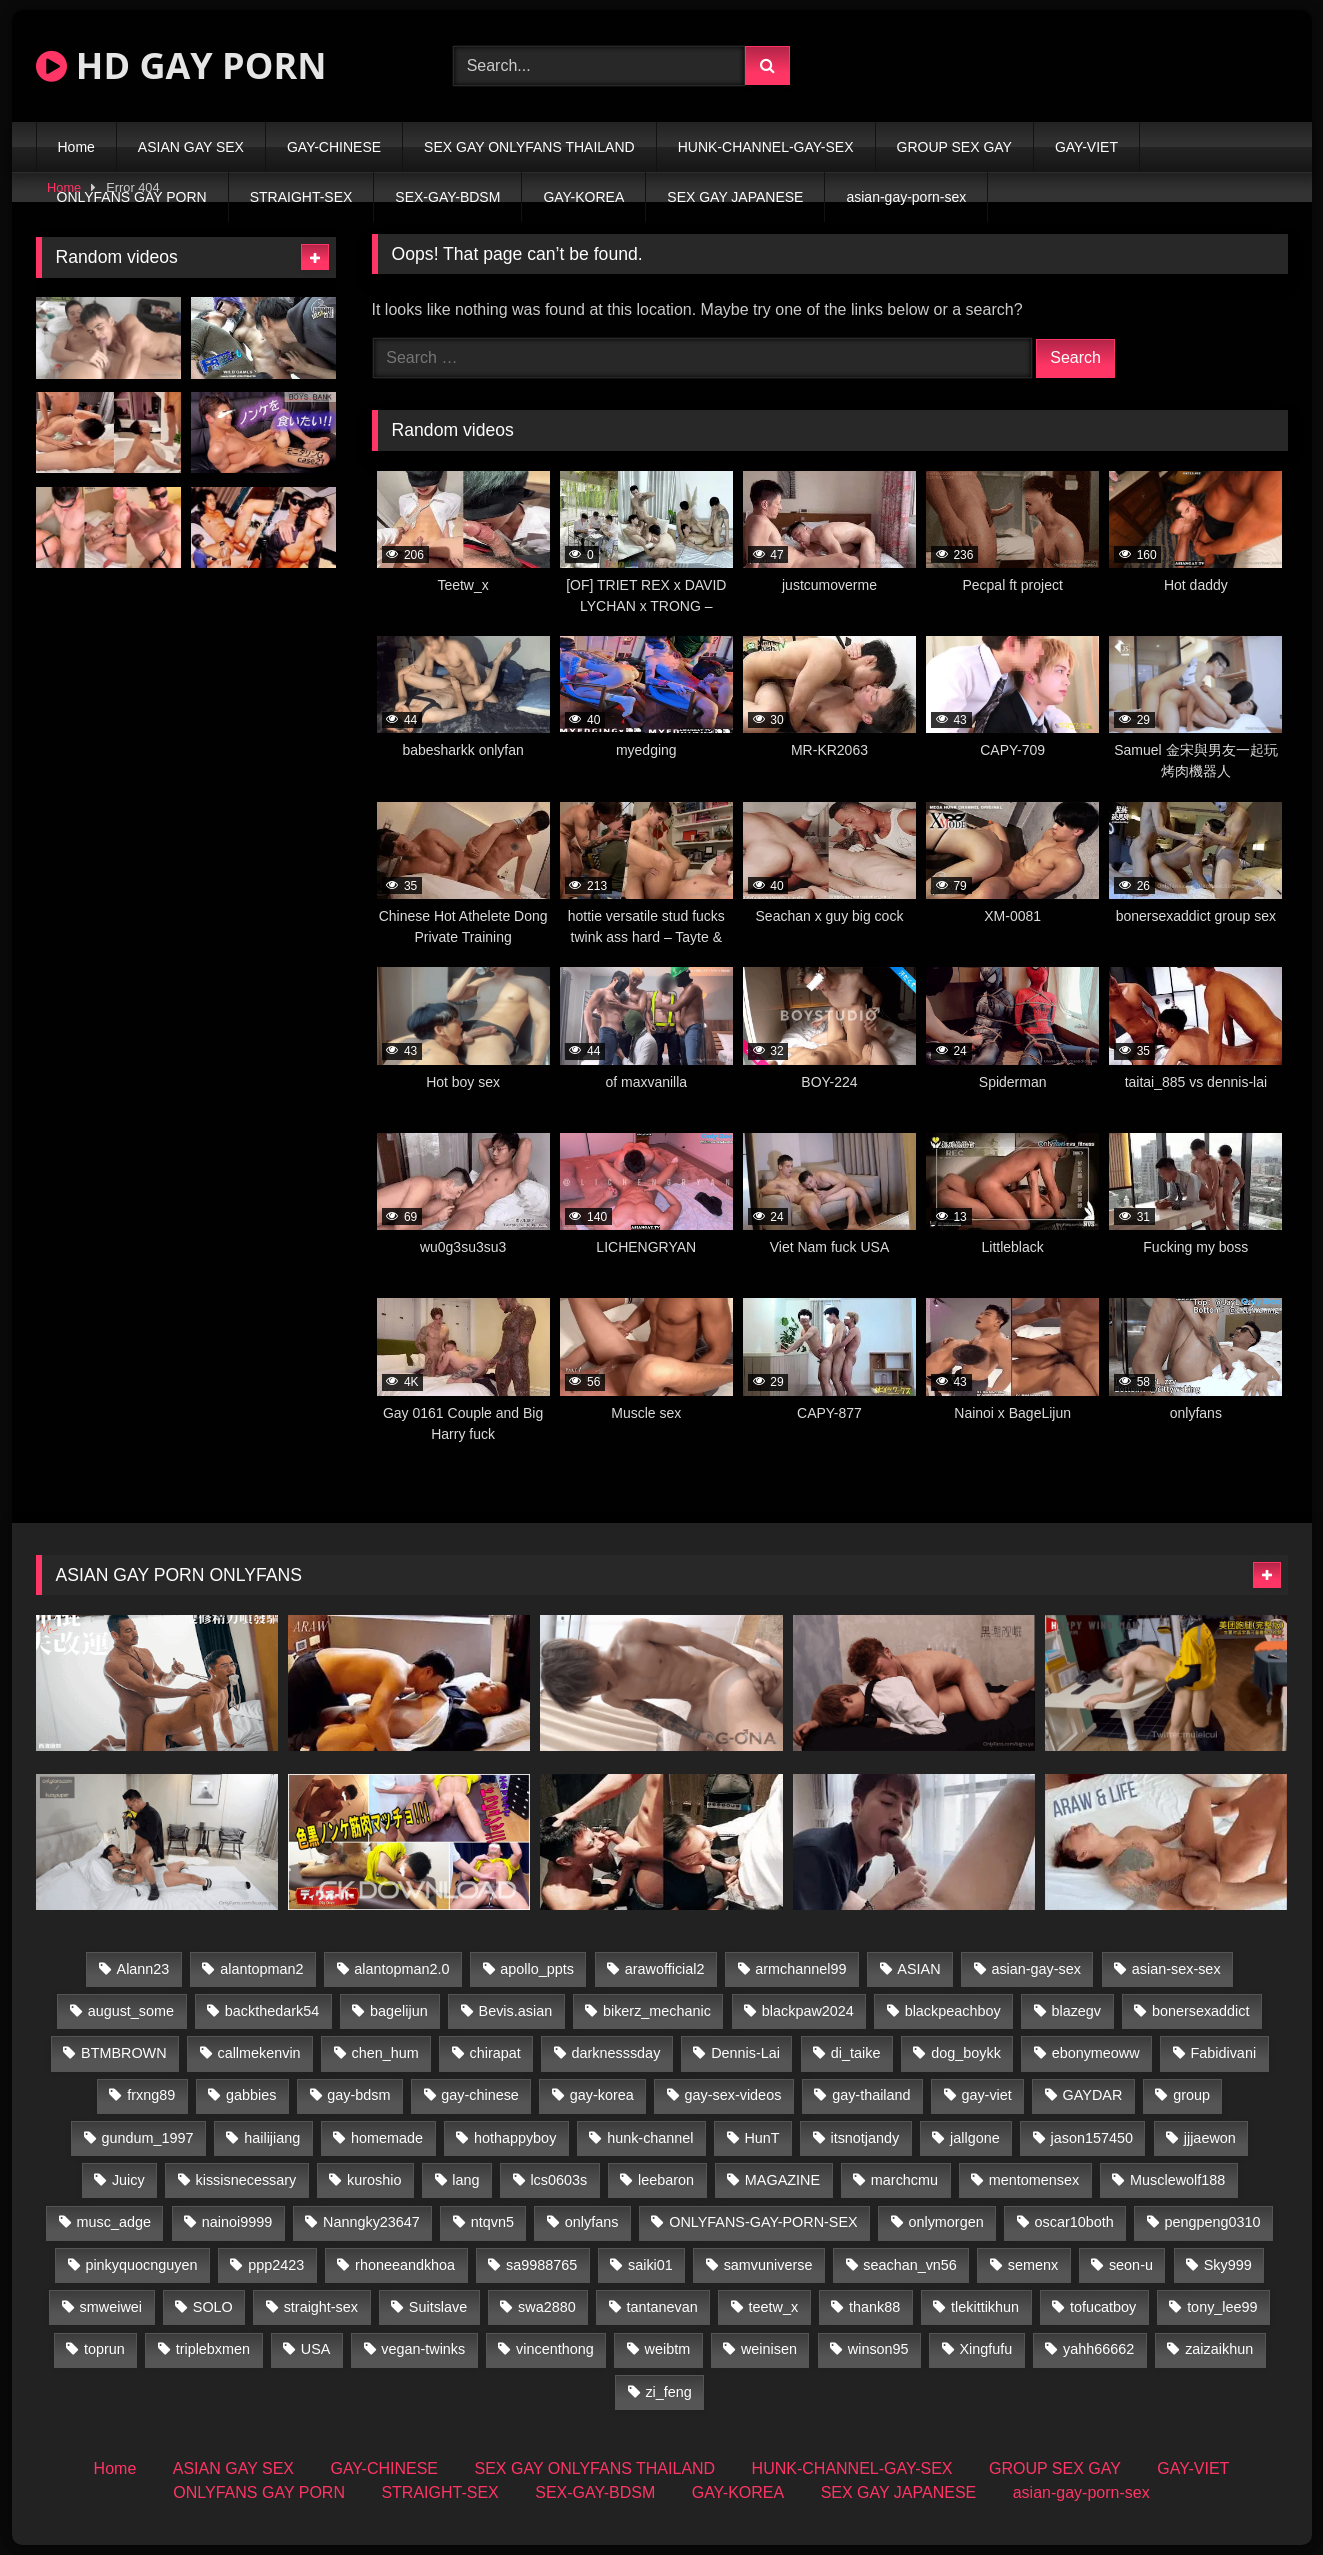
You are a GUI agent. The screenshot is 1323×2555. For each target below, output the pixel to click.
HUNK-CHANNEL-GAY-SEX (766, 147)
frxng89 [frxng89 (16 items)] (151, 2095)
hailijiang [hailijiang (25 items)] (272, 2138)
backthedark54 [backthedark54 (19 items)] (272, 2011)
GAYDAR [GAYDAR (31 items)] (1093, 2095)
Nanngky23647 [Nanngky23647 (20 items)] (371, 2222)
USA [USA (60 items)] (316, 2349)
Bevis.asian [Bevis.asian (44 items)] (516, 2011)
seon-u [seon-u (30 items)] (1131, 2265)
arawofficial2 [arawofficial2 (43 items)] (665, 1969)
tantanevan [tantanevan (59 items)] (662, 2307)
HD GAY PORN (181, 65)
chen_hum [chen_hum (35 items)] (384, 2053)
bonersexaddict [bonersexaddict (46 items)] (1201, 2011)
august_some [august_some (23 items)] (131, 2011)
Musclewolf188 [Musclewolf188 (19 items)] (1177, 2180)
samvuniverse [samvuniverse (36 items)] (768, 2265)
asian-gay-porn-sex (906, 197)
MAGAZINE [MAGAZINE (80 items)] (782, 2180)
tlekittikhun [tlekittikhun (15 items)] (985, 2307)
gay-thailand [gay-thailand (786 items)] (871, 2095)
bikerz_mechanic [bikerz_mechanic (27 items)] (657, 2011)
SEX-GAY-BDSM (447, 197)
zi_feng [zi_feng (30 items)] (668, 2392)
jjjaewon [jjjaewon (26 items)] (1210, 2138)
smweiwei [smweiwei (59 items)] (111, 2307)
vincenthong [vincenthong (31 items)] (555, 2349)
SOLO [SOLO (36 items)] (213, 2307)
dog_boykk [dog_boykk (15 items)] (966, 2053)
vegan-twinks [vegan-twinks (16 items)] (423, 2349)
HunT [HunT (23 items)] (761, 2138)
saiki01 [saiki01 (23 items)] (650, 2265)
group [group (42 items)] (1191, 2095)
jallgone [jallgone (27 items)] (975, 2138)
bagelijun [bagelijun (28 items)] (399, 2011)
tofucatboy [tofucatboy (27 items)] (1103, 2307)
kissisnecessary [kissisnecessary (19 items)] (246, 2180)
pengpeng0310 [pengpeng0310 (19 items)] (1213, 2222)
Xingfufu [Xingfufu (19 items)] (985, 2349)
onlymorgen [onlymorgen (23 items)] (945, 2222)
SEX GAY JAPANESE (735, 197)
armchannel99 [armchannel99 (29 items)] (800, 1969)
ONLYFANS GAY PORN (132, 197)
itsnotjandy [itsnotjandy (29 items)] (864, 2138)
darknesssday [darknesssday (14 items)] (616, 2053)
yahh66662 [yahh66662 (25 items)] (1098, 2349)
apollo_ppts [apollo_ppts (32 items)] (537, 1969)
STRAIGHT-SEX (301, 197)
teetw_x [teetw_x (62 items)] (774, 2307)
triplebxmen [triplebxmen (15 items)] (213, 2349)
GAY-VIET (1086, 147)
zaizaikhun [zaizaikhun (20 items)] (1219, 2349)
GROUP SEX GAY (954, 147)
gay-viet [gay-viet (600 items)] (986, 2095)
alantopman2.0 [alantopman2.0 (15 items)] (401, 1969)
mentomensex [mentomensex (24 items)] (1034, 2180)
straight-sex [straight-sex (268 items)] (321, 2307)
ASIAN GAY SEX (191, 147)
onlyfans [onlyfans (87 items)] (592, 2222)
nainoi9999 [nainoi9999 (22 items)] (237, 2222)
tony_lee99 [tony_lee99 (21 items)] (1222, 2307)
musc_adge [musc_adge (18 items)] (114, 2222)
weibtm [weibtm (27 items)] (668, 2349)
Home (76, 147)
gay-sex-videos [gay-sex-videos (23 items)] (733, 2095)
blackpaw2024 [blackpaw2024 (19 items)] (808, 2011)
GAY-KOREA (583, 197)
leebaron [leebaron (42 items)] (666, 2180)
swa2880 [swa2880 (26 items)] (547, 2307)
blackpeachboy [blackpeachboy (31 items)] (953, 2011)
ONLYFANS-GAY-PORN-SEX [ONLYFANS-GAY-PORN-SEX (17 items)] (763, 2222)
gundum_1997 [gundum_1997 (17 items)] (147, 2138)
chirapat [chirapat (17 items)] (495, 2053)
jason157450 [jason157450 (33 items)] (1092, 2138)
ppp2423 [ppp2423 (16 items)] (276, 2265)
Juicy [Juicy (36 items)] (128, 2180)
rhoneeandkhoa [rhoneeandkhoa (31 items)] (405, 2265)
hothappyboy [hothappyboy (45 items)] (515, 2138)
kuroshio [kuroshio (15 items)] (374, 2180)
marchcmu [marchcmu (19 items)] (904, 2180)
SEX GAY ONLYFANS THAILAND (529, 147)
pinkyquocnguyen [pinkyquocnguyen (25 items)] (141, 2265)
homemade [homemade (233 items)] (387, 2138)
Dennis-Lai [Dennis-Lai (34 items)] (745, 2053)
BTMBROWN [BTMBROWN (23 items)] (124, 2053)
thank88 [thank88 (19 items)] (874, 2307)
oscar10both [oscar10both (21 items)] (1074, 2222)
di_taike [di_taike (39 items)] (856, 2053)
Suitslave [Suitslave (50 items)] (438, 2307)
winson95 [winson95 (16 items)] (878, 2349)
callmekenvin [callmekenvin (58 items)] (258, 2053)
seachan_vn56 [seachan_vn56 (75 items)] (910, 2265)
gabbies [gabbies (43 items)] (251, 2095)
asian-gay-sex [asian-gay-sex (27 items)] (1036, 1969)
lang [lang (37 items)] (465, 2180)
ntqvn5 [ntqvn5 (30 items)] (492, 2222)
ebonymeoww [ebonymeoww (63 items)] (1096, 2053)
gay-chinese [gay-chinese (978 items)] (480, 2095)
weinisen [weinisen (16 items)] (769, 2349)
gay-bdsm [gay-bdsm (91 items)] (358, 2095)
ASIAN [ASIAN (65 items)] (918, 1969)
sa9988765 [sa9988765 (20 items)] (541, 2265)
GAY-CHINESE (334, 147)
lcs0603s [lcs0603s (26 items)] (558, 2180)
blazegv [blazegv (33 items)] (1076, 2011)
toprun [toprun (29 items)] (104, 2349)
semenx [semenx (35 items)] (1033, 2265)
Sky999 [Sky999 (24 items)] (1228, 2265)
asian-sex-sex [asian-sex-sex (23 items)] (1176, 1969)
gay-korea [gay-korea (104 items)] (602, 2095)
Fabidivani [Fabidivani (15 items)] (1223, 2053)
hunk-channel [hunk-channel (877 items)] (650, 2138)
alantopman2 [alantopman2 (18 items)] (261, 1969)
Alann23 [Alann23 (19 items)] (143, 1969)
